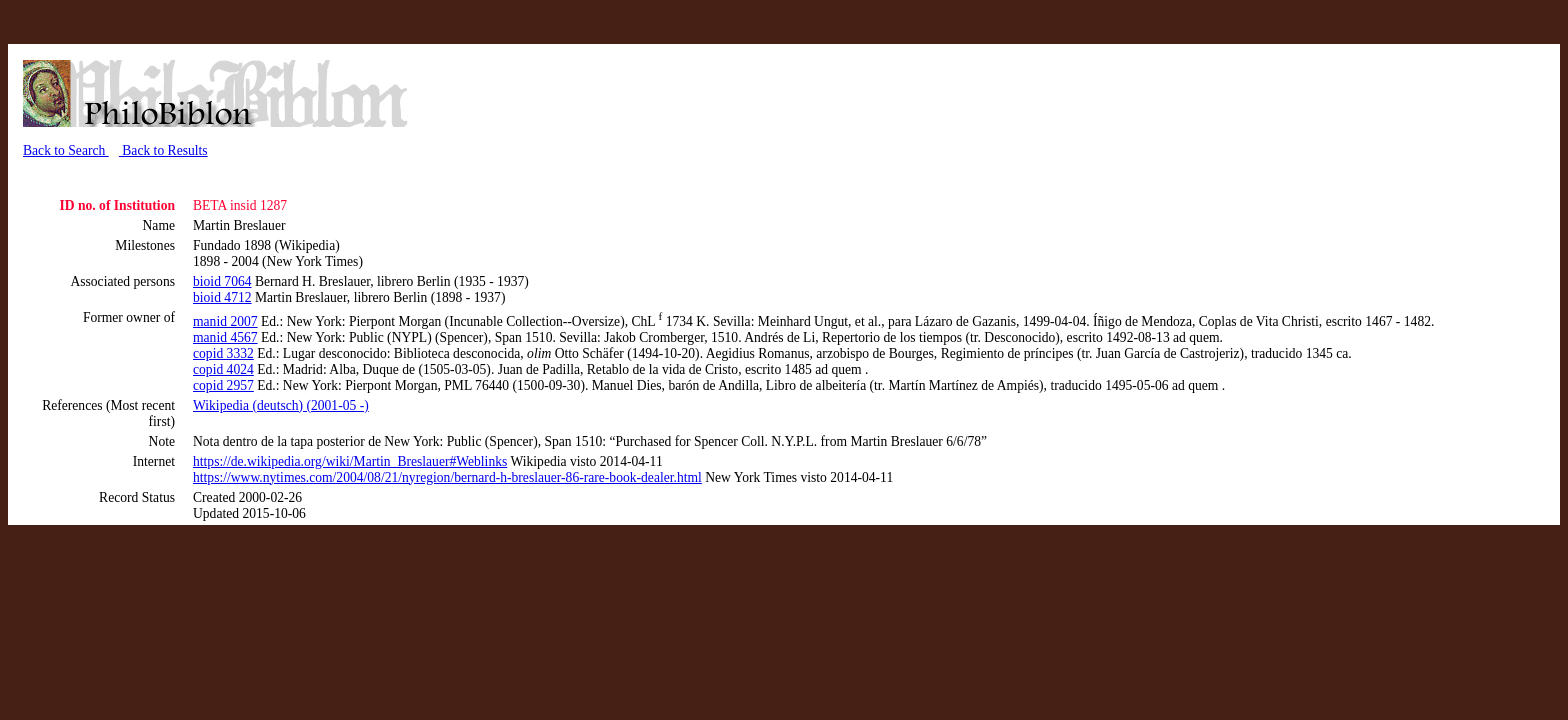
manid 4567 (225, 337)
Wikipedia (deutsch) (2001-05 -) (281, 405)
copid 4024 (223, 369)
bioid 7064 (222, 281)
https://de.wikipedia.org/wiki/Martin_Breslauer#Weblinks (350, 461)
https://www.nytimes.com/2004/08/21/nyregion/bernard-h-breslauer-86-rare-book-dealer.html (447, 477)
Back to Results (163, 150)
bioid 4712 (222, 297)
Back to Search (66, 150)
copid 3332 (223, 353)
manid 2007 (225, 321)
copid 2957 (223, 385)
